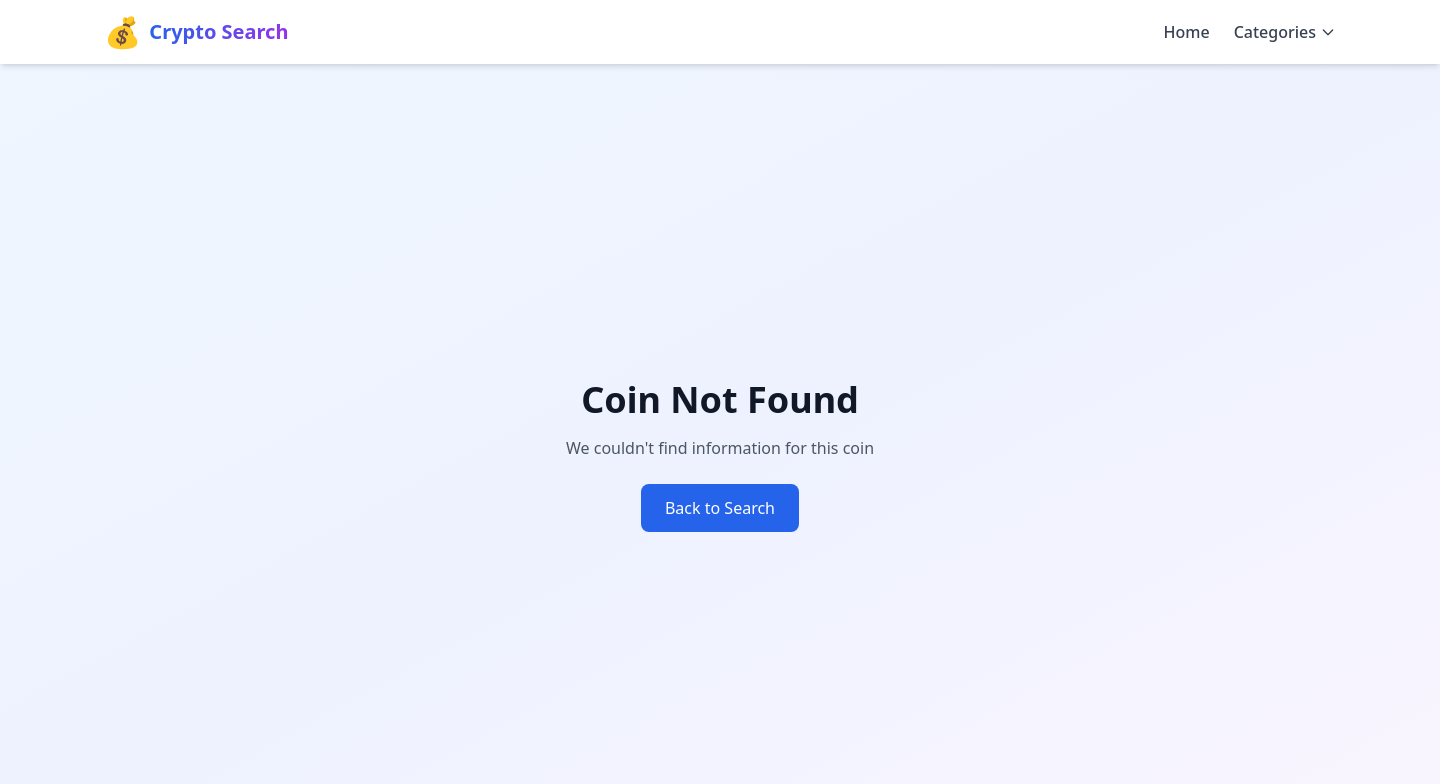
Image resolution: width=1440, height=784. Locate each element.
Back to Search (720, 508)
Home (1187, 32)
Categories (1285, 32)
